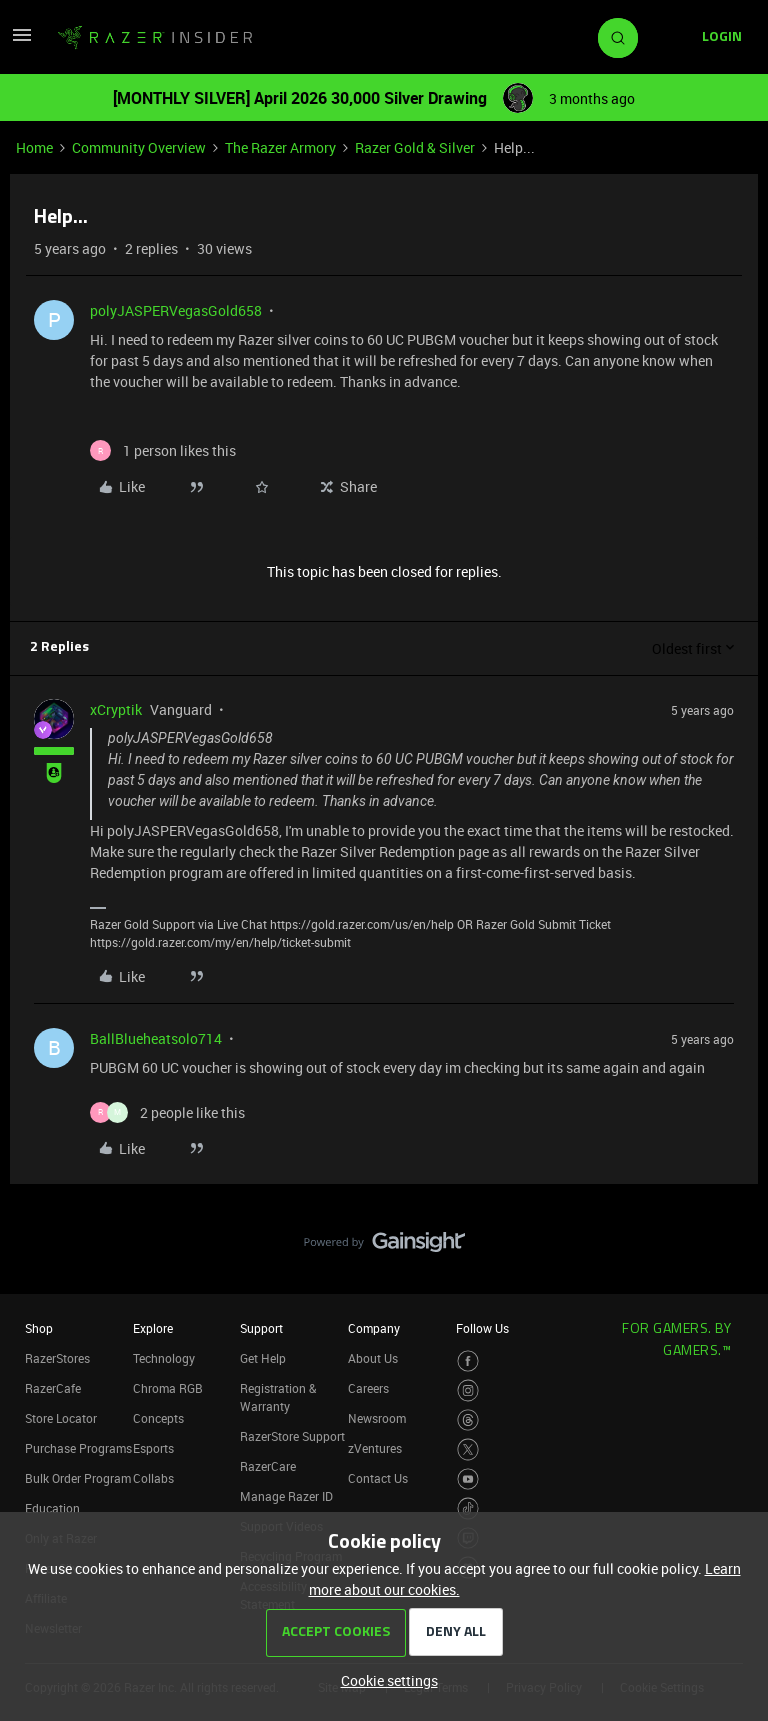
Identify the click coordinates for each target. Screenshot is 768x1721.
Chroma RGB (168, 1388)
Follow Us (482, 1328)
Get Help (263, 1358)
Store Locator (61, 1418)
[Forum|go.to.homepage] (155, 38)
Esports (153, 1448)
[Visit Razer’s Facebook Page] (468, 1361)
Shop (39, 1328)
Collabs (153, 1478)
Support (261, 1328)
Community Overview (139, 147)
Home (34, 147)
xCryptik (116, 709)
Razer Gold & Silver (415, 147)
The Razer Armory (280, 147)
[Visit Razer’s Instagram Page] (468, 1390)
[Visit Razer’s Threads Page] (468, 1420)
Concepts (158, 1418)
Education (52, 1508)
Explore (153, 1328)
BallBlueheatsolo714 (156, 1038)
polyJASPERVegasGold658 (176, 310)
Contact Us (378, 1478)
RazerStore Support (292, 1436)
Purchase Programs (78, 1448)
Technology (164, 1358)
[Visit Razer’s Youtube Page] (468, 1479)
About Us (373, 1358)
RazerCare (268, 1466)
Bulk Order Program (78, 1478)
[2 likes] (167, 1112)
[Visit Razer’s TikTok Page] (468, 1508)
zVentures (375, 1448)
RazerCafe (53, 1388)
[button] (22, 41)
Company (374, 1328)
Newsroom (377, 1418)
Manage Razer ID (286, 1496)
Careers (368, 1388)
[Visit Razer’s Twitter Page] (468, 1449)
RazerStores (57, 1358)
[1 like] (163, 450)
